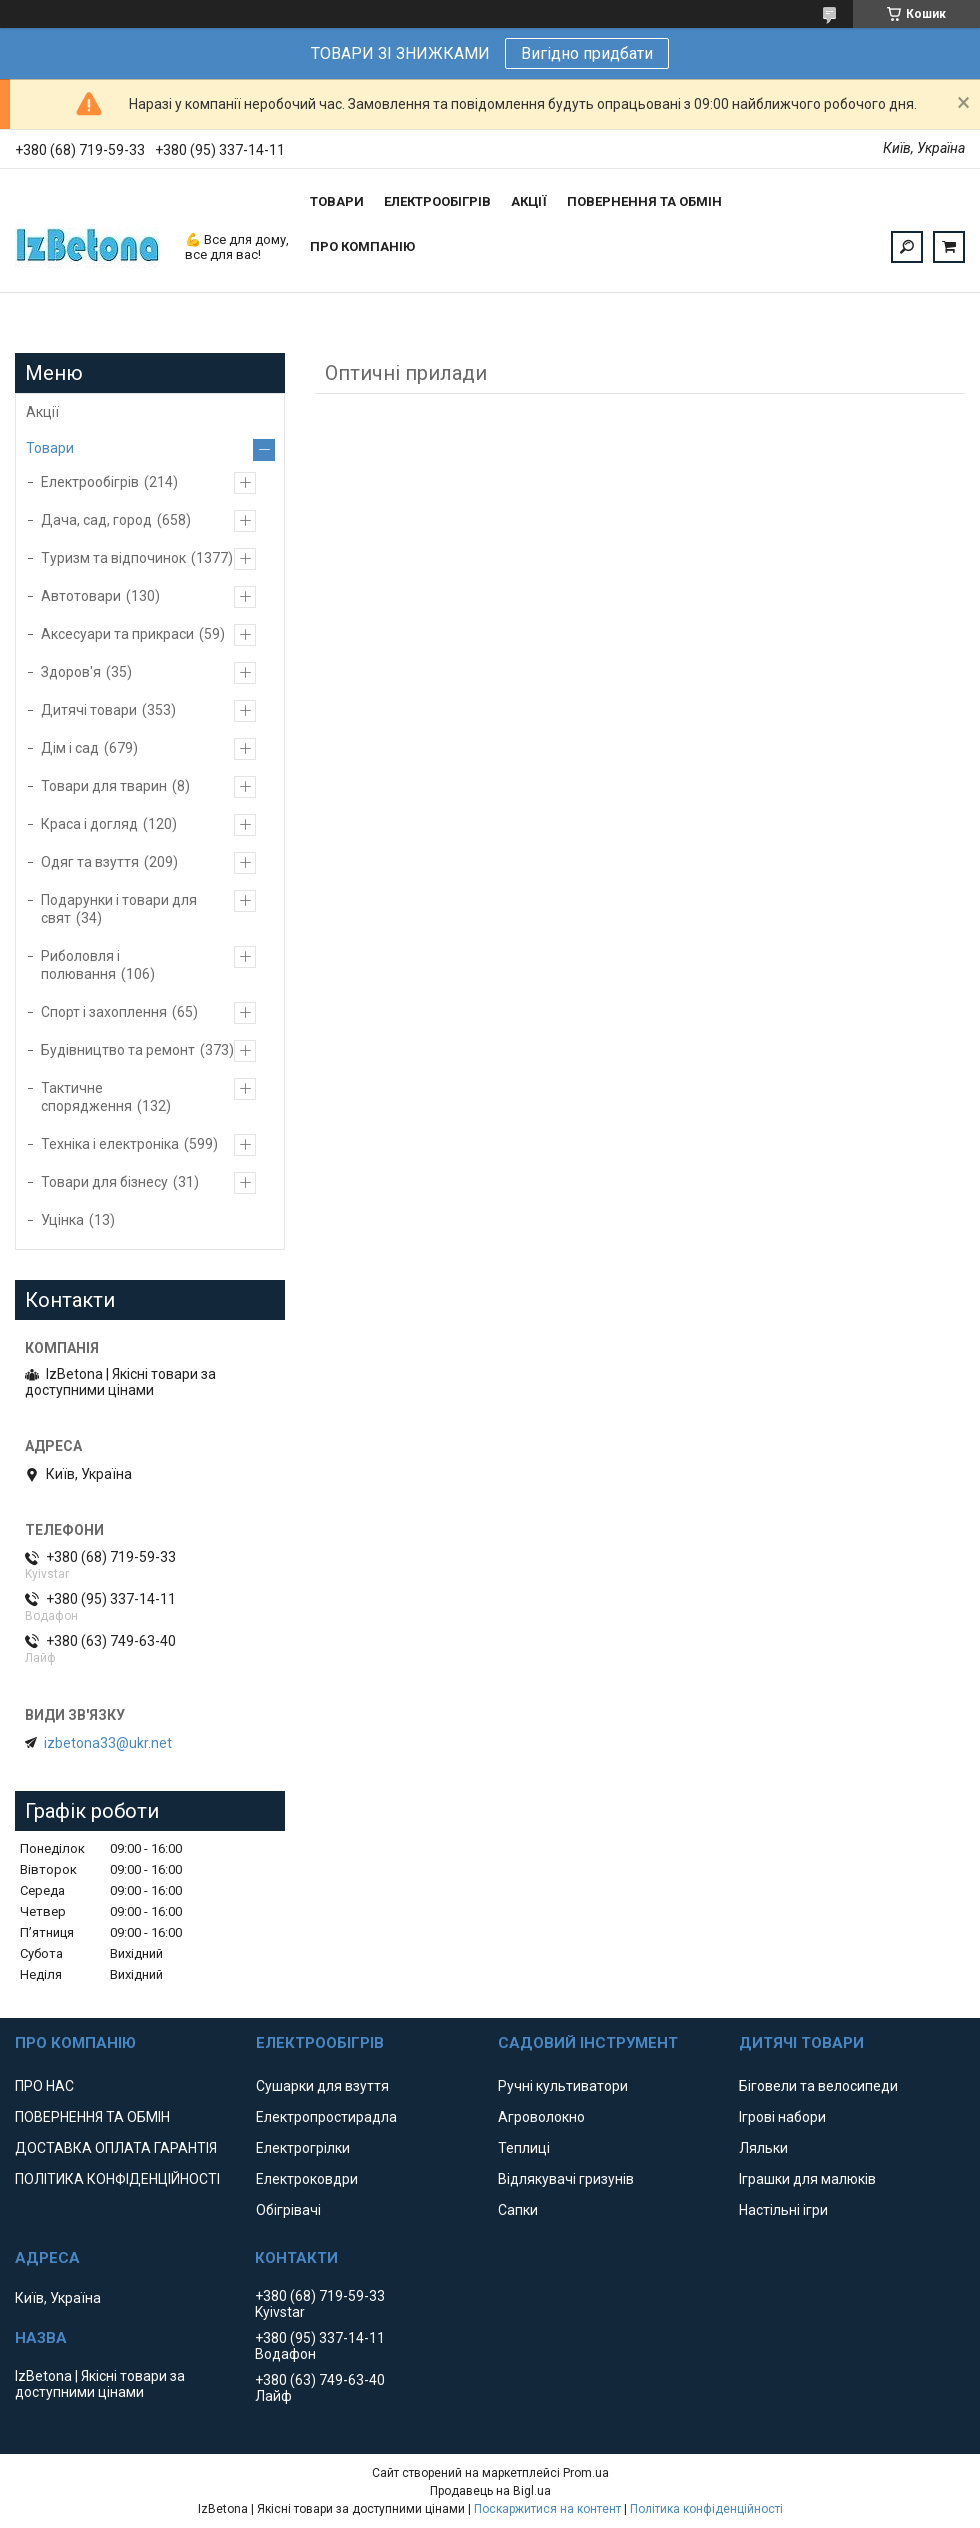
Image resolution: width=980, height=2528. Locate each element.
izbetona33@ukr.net (108, 1743)
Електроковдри (307, 2179)
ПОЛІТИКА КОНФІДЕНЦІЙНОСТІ (117, 2179)
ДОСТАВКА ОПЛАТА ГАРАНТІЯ (116, 2148)
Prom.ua (586, 2473)
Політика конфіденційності (706, 2509)
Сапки (518, 2210)
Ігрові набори (782, 2117)
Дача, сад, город (96, 520)
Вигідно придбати (587, 53)
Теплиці (524, 2148)
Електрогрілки (303, 2148)
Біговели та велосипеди (818, 2086)
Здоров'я (71, 672)
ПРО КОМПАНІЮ (362, 246)
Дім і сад (70, 748)
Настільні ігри (783, 2210)
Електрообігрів (90, 482)
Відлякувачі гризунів (566, 2179)
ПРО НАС (44, 2086)
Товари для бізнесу (104, 1182)
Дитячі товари (89, 710)
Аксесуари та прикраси (117, 634)
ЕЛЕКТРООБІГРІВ (437, 201)
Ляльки (763, 2148)
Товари (50, 448)
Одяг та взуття (90, 862)
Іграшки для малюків (807, 2179)
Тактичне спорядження (86, 1097)
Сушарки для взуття (322, 2086)
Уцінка (62, 1220)
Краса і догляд (89, 824)
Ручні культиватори (563, 2086)
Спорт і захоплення (104, 1012)
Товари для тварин (104, 786)
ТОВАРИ (337, 201)
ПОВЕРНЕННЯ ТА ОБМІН (644, 201)
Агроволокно (541, 2117)
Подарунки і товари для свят (119, 909)
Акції (42, 412)
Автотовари (81, 596)
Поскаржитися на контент (547, 2509)
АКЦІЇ (529, 201)
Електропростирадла (326, 2117)
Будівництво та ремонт (118, 1050)
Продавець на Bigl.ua (490, 2491)
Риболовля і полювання (80, 965)
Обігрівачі (288, 2210)
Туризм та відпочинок (113, 558)
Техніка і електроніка (110, 1144)
